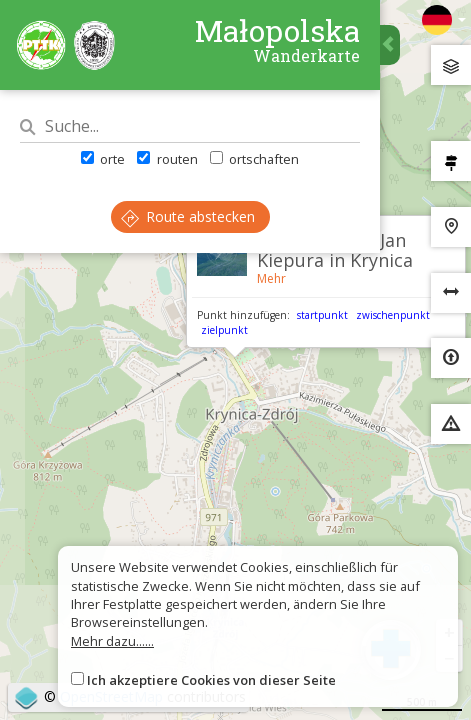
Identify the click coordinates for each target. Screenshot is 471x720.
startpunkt (322, 315)
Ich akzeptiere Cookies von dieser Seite (211, 680)
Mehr (271, 278)
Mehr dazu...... (112, 641)
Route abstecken (188, 216)
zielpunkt (224, 330)
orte (103, 159)
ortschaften (254, 159)
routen (167, 159)
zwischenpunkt (393, 315)
